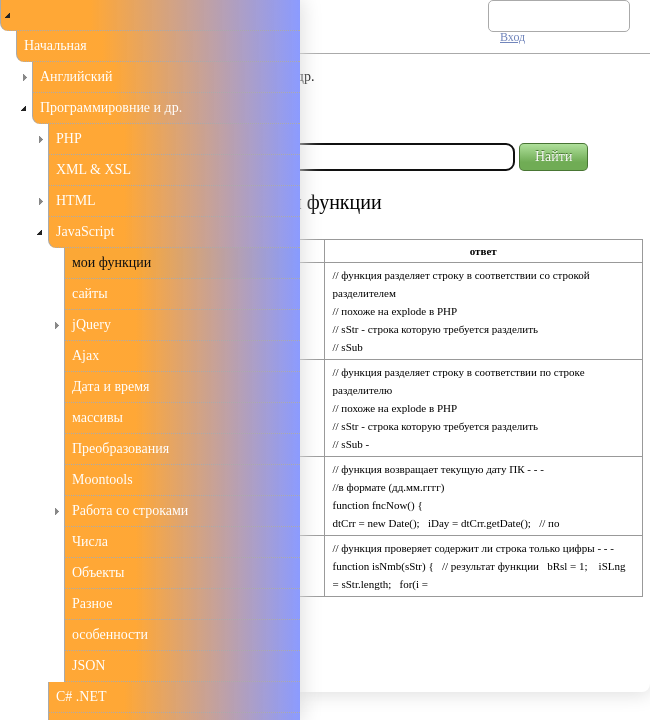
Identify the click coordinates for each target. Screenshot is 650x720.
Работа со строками (130, 510)
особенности (110, 634)
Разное (92, 603)
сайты (90, 293)
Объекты (98, 572)
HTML (76, 200)
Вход (512, 37)
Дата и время (111, 386)
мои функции (111, 262)
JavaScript (85, 231)
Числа (90, 541)
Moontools (102, 479)
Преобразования (120, 448)
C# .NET (81, 696)
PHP (69, 138)
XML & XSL (93, 169)
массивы (97, 417)
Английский (76, 76)
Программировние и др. (111, 107)
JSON (88, 665)
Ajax (85, 355)
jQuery (91, 324)
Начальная (55, 45)
